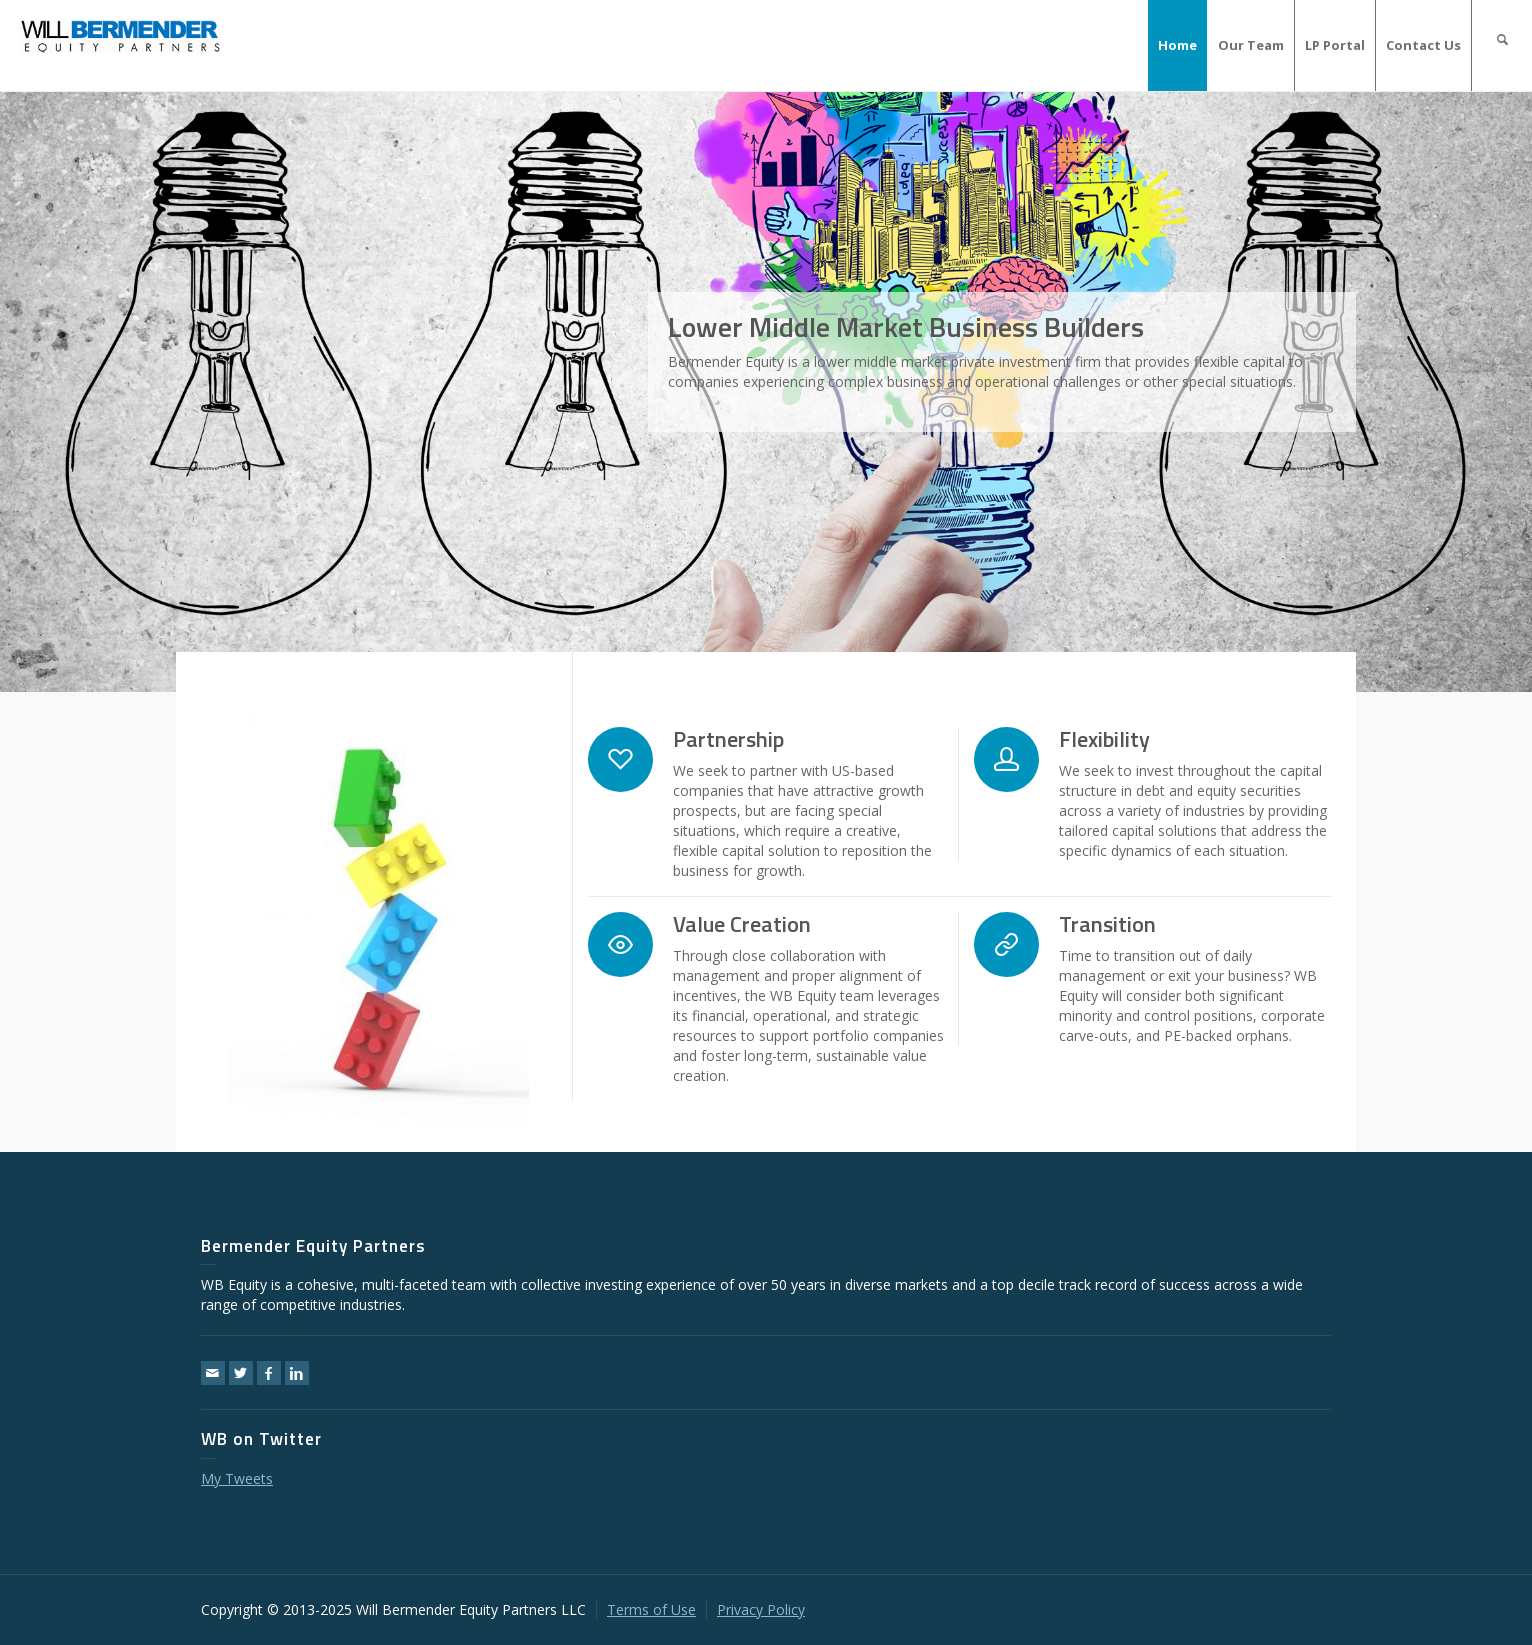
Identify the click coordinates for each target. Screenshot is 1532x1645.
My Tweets (237, 1478)
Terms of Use (651, 1609)
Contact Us (1423, 45)
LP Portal (1335, 45)
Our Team (1251, 45)
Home (1177, 45)
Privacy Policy (761, 1609)
